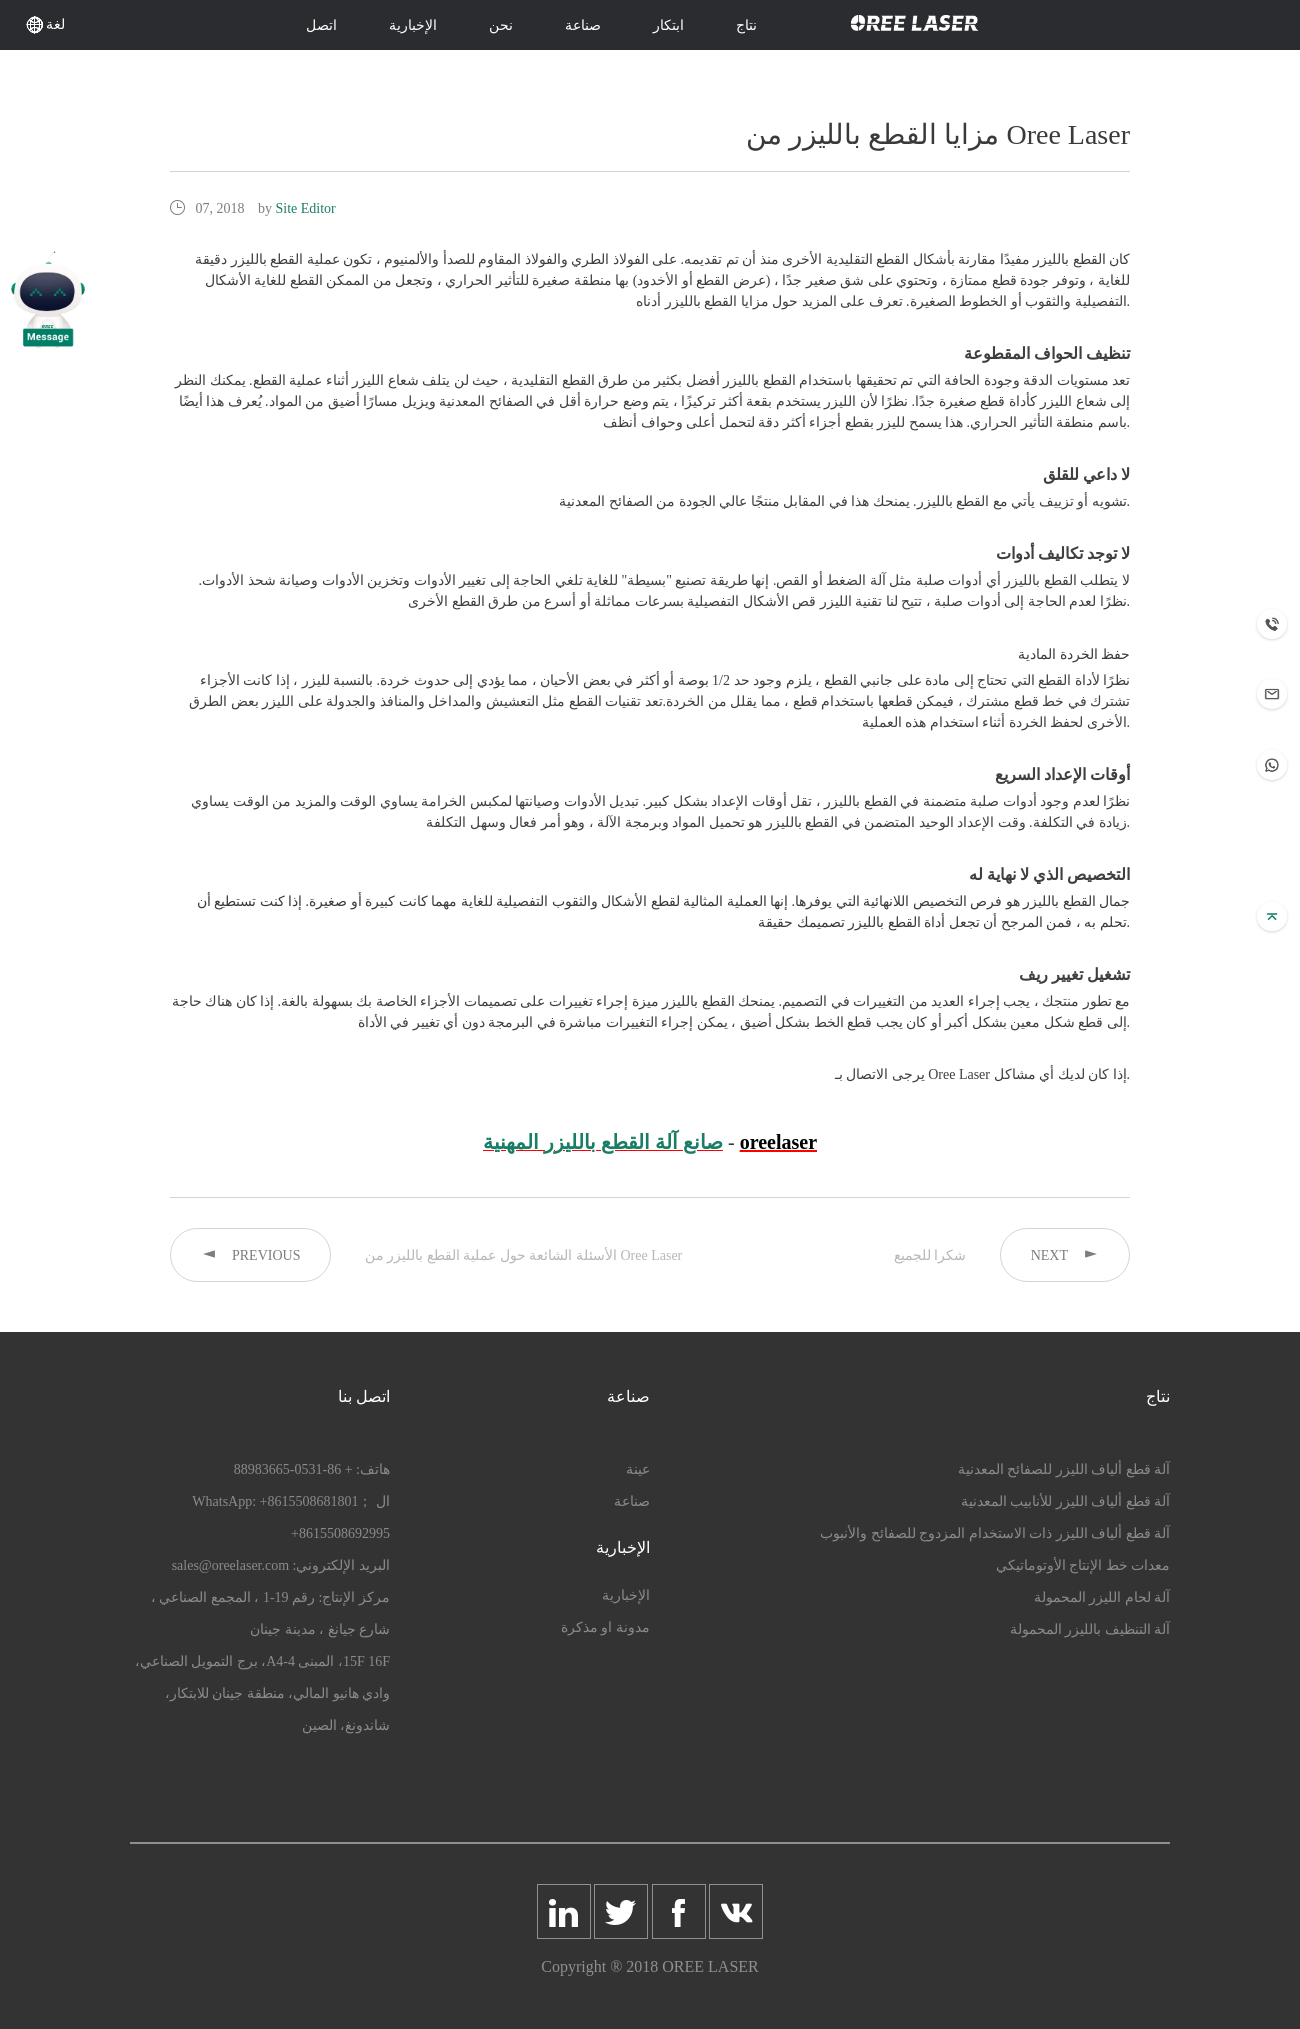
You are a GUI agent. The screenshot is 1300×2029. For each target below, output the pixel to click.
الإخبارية (413, 25)
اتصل (321, 25)
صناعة (583, 25)
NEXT (1065, 1254)
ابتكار (668, 25)
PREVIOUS (250, 1254)
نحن (501, 25)
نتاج (746, 25)
